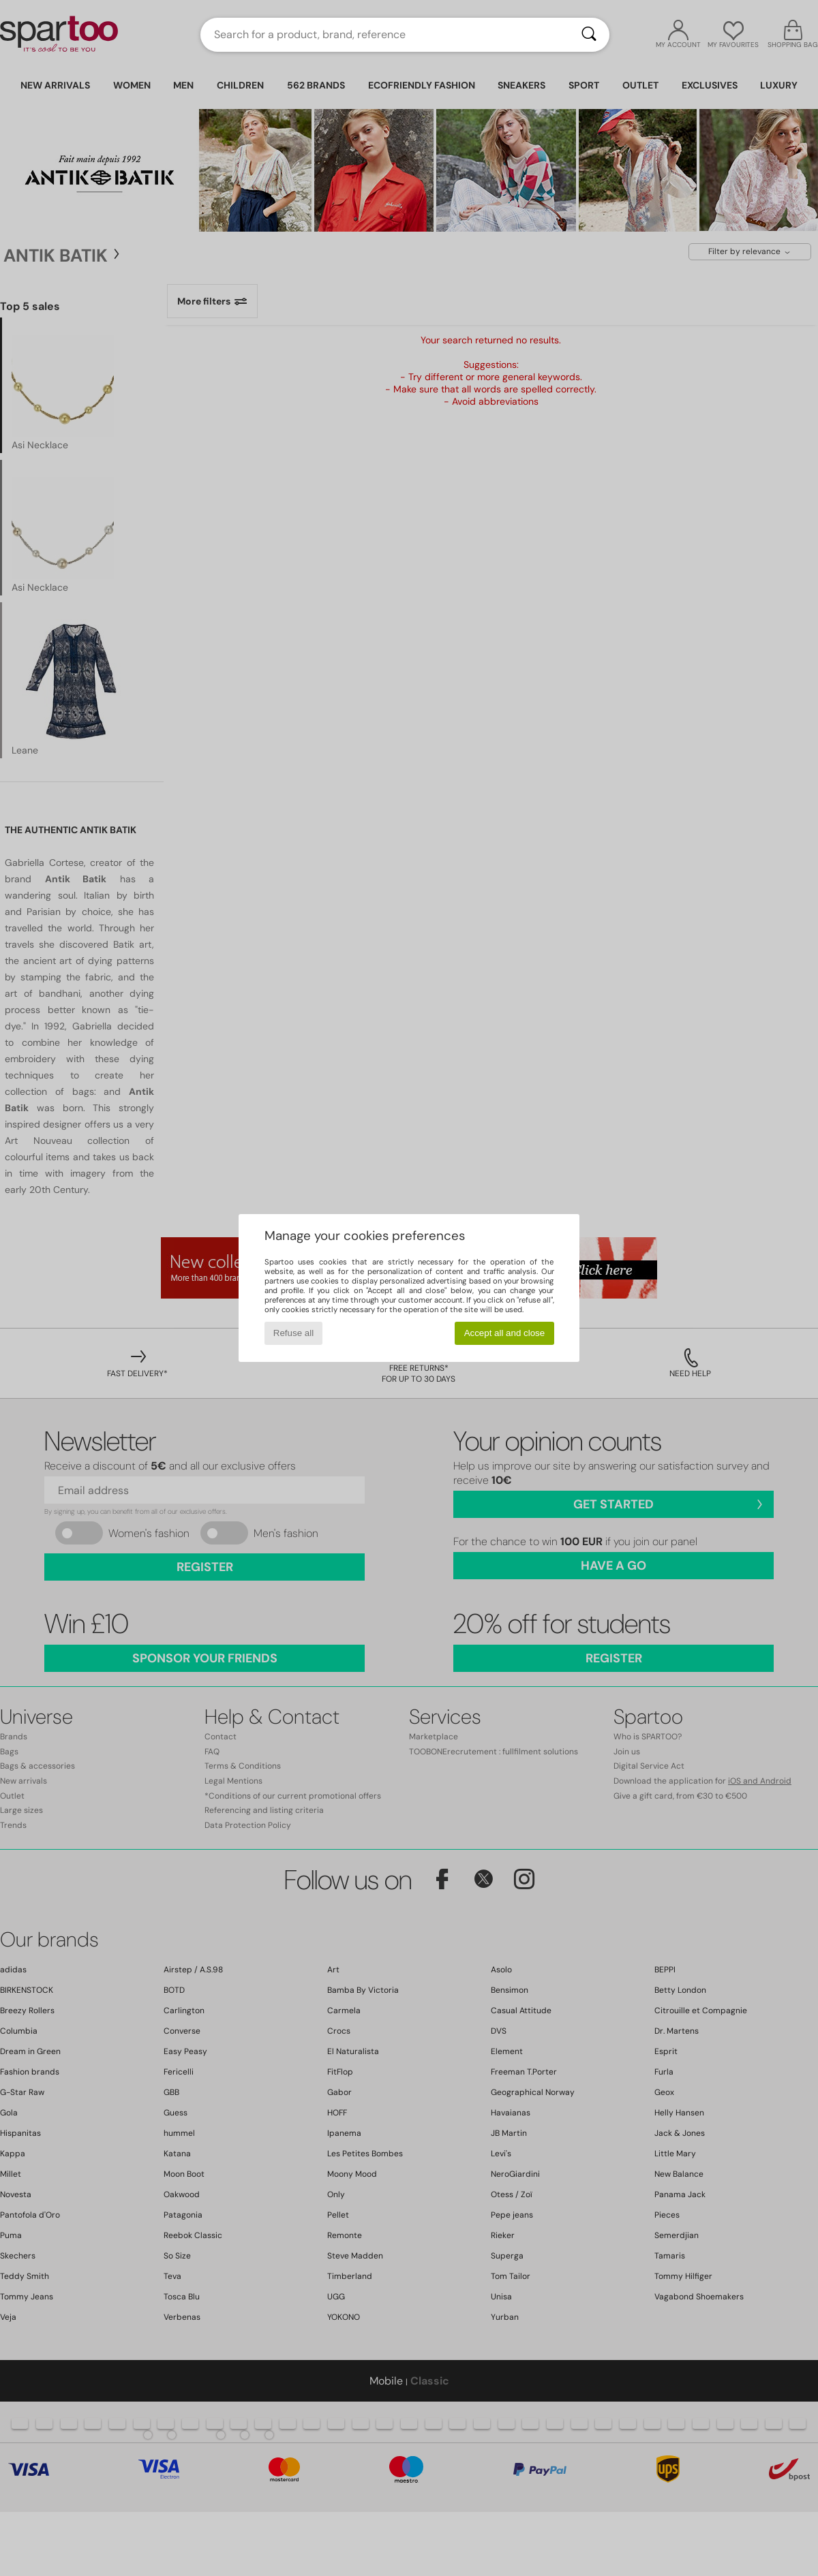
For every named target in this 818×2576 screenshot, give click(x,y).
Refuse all (293, 1333)
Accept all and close (504, 1333)
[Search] (589, 35)
